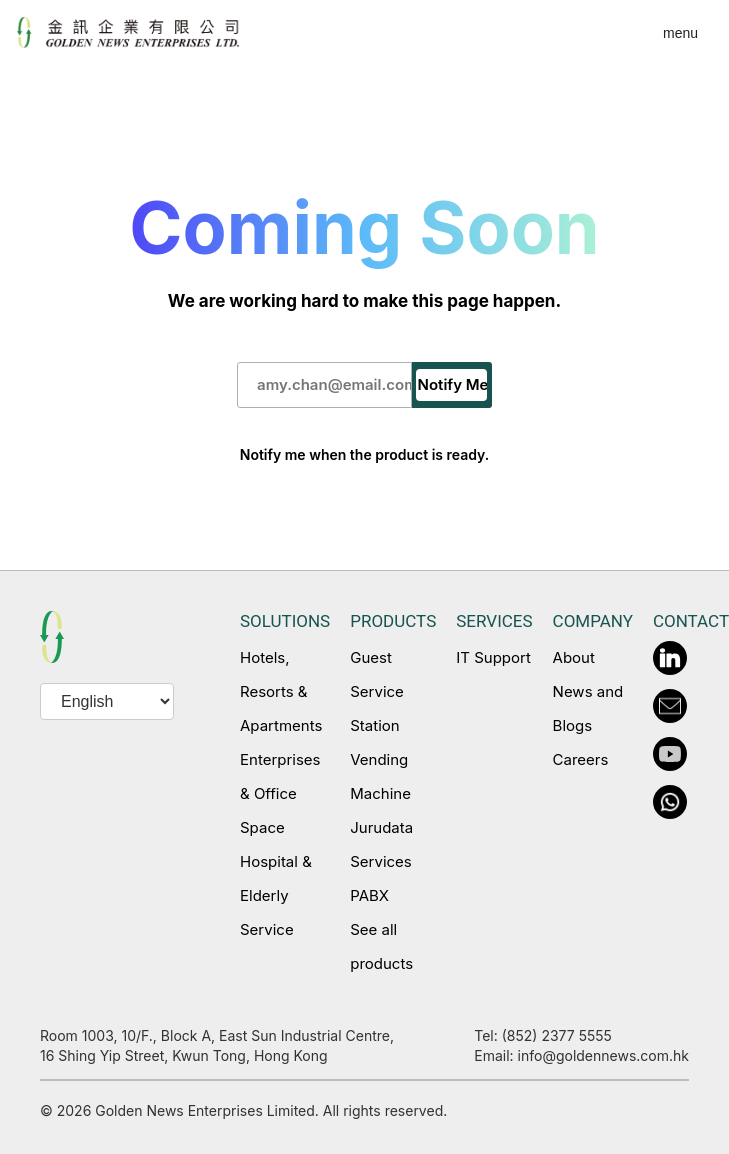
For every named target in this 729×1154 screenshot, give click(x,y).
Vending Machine (380, 776)
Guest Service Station (377, 691)
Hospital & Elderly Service (276, 895)
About (574, 657)
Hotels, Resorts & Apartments (281, 691)
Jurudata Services (381, 844)
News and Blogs (588, 708)
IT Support (493, 657)
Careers (581, 759)
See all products (381, 946)
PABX (369, 895)
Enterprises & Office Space (280, 793)
